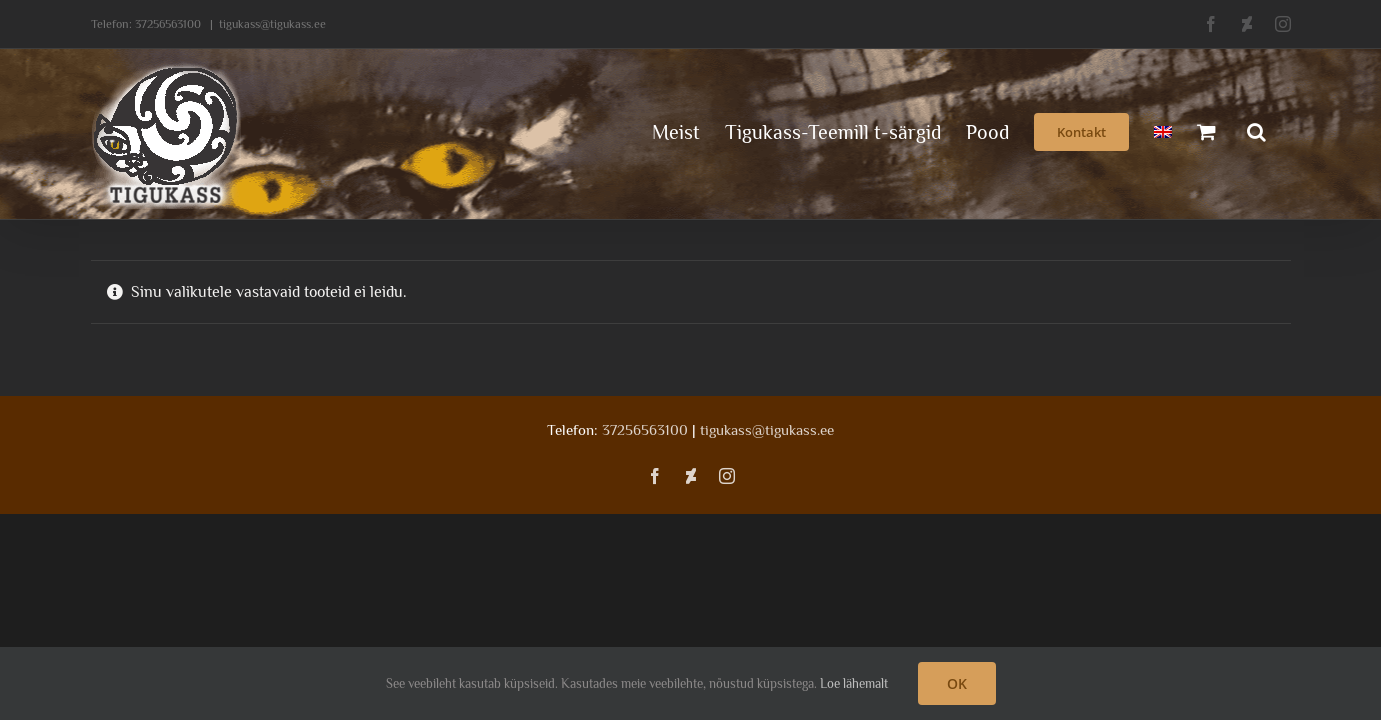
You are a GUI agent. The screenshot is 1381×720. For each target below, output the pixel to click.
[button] (1281, 130)
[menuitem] (1142, 130)
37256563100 (168, 24)
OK (957, 683)
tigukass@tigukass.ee (272, 24)
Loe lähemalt (854, 683)
